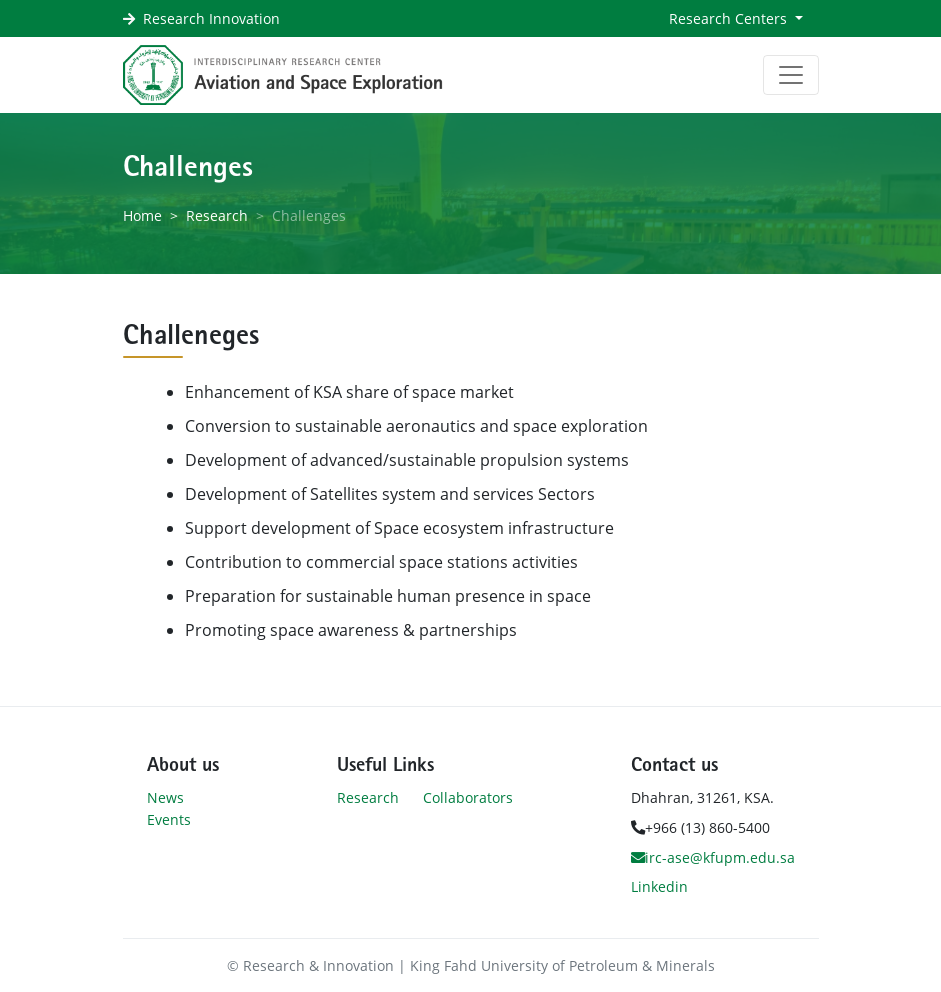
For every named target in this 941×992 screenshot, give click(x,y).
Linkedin (659, 886)
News (165, 797)
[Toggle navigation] (791, 75)
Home (142, 215)
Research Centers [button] (730, 18)
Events (169, 819)
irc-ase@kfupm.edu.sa (713, 857)
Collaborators (468, 797)
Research (217, 215)
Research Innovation (211, 18)
